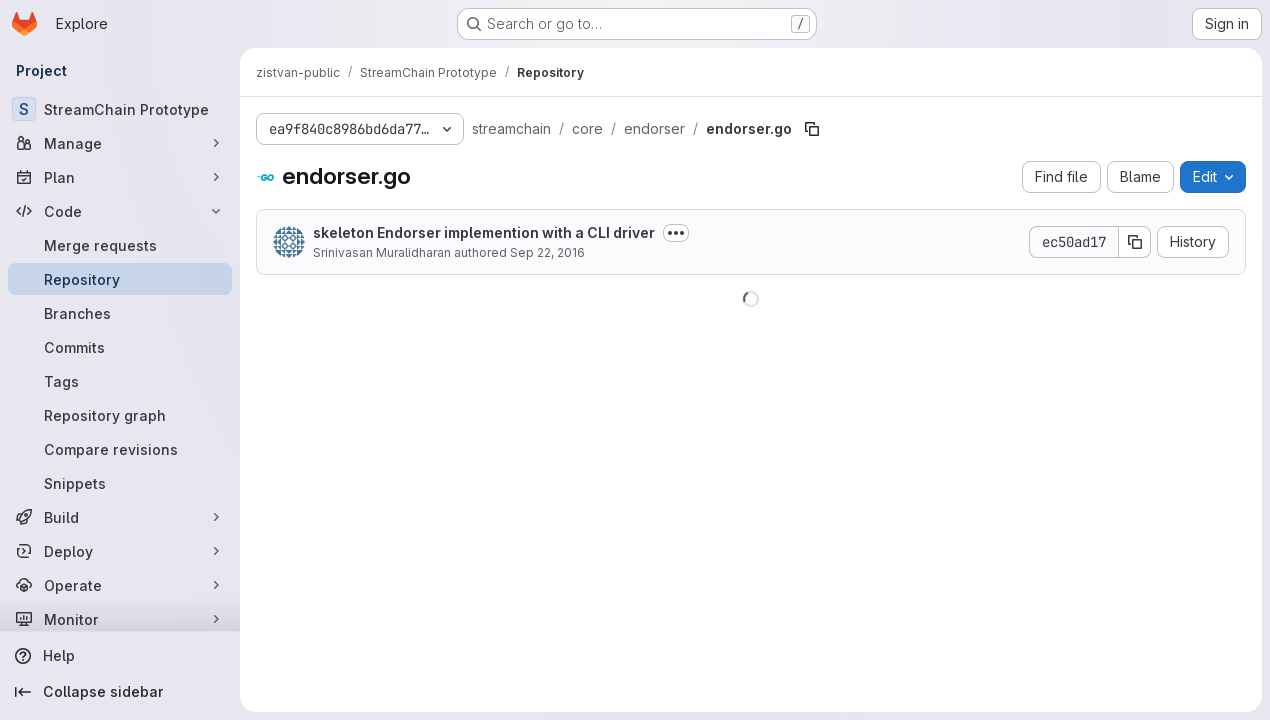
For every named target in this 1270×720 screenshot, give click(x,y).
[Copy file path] (812, 129)
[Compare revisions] (120, 449)
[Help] (120, 656)
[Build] (120, 517)
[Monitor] (120, 619)
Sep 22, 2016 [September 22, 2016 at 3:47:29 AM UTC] (547, 252)
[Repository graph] (120, 415)
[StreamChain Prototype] (120, 109)
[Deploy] (120, 551)
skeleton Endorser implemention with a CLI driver (484, 232)
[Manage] (120, 143)
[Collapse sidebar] (120, 692)
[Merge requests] (120, 245)
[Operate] (120, 585)
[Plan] (120, 177)
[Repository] (120, 279)
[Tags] (120, 381)
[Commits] (120, 347)
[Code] (120, 211)
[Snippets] (120, 483)
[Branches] (120, 313)
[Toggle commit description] (676, 233)
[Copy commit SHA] (1135, 242)
